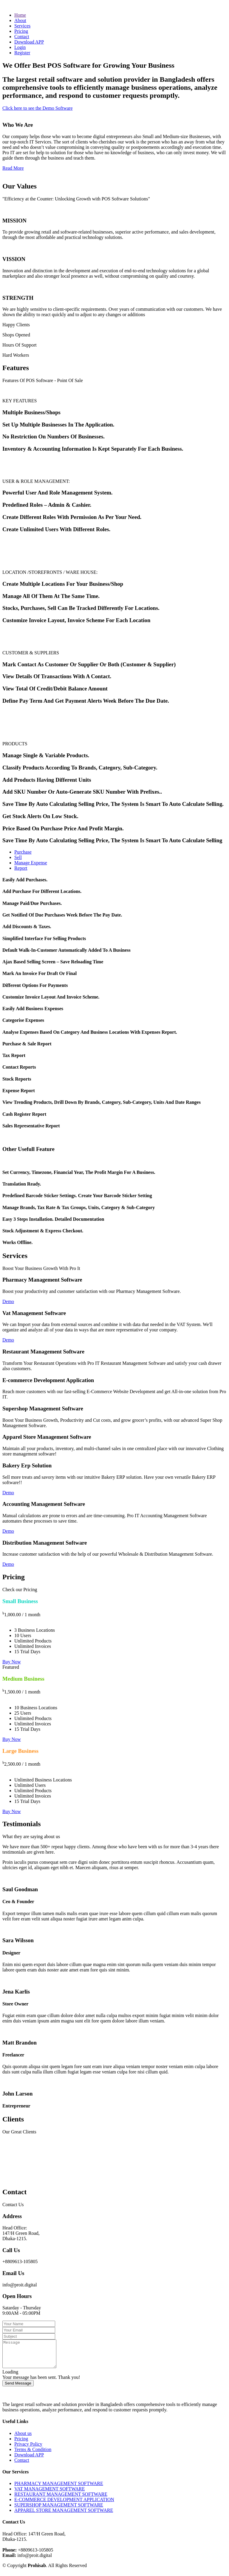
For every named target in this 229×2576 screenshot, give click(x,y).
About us (23, 2438)
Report (20, 868)
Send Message (18, 2388)
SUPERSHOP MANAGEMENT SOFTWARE (58, 2510)
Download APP (29, 41)
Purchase (23, 851)
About (20, 20)
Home (20, 15)
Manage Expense (30, 862)
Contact (21, 36)
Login (20, 47)
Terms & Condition (32, 2454)
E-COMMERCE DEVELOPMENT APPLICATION (64, 2504)
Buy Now (11, 1661)
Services (22, 25)
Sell (18, 857)
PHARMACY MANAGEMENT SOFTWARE (58, 2488)
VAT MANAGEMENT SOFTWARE (49, 2494)
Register (22, 52)
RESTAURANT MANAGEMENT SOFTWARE (60, 2499)
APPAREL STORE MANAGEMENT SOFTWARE (63, 2515)
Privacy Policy (28, 2449)
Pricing (21, 31)
